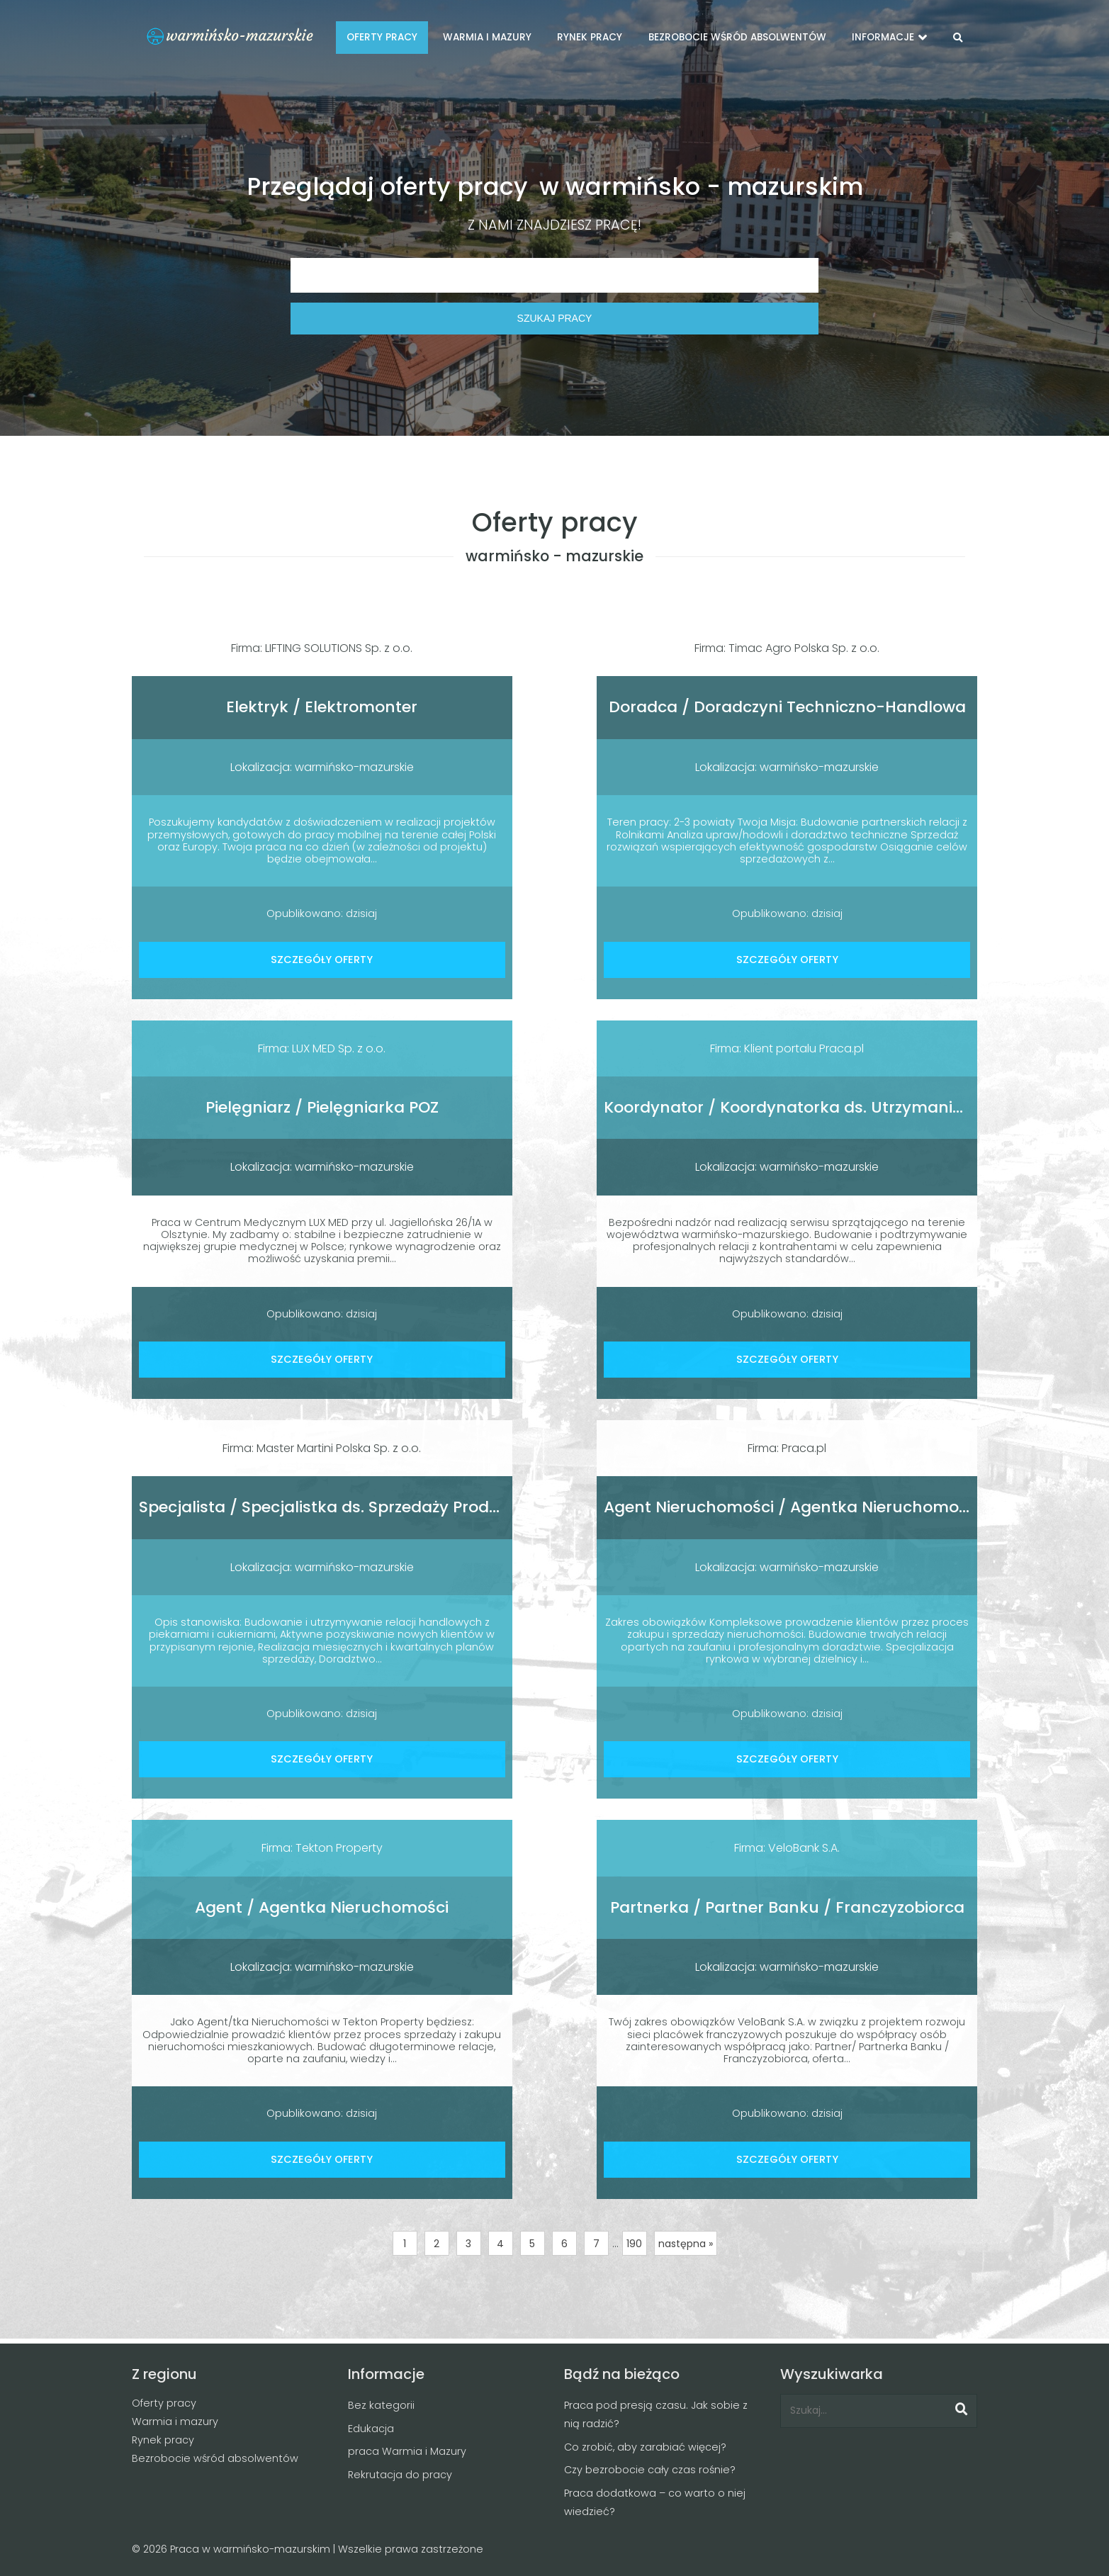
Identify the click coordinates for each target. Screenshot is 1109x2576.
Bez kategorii (381, 2405)
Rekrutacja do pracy (400, 2475)
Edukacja (371, 2429)
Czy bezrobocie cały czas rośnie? (650, 2470)
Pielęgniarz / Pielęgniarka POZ (322, 1107)
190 (634, 2244)
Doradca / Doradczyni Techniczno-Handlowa (787, 707)
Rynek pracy (163, 2440)
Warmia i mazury (175, 2421)
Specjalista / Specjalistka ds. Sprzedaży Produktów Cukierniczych (396, 1507)
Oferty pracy (164, 2403)
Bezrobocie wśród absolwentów (215, 2458)
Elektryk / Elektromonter (321, 707)
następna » (685, 2244)
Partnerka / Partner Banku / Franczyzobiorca (787, 1907)
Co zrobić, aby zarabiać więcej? (645, 2447)
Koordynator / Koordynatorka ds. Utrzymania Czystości (823, 1107)
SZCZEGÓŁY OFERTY (322, 959)
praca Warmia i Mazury (407, 2451)
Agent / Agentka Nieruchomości (322, 1907)
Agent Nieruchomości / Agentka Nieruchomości (792, 1507)
